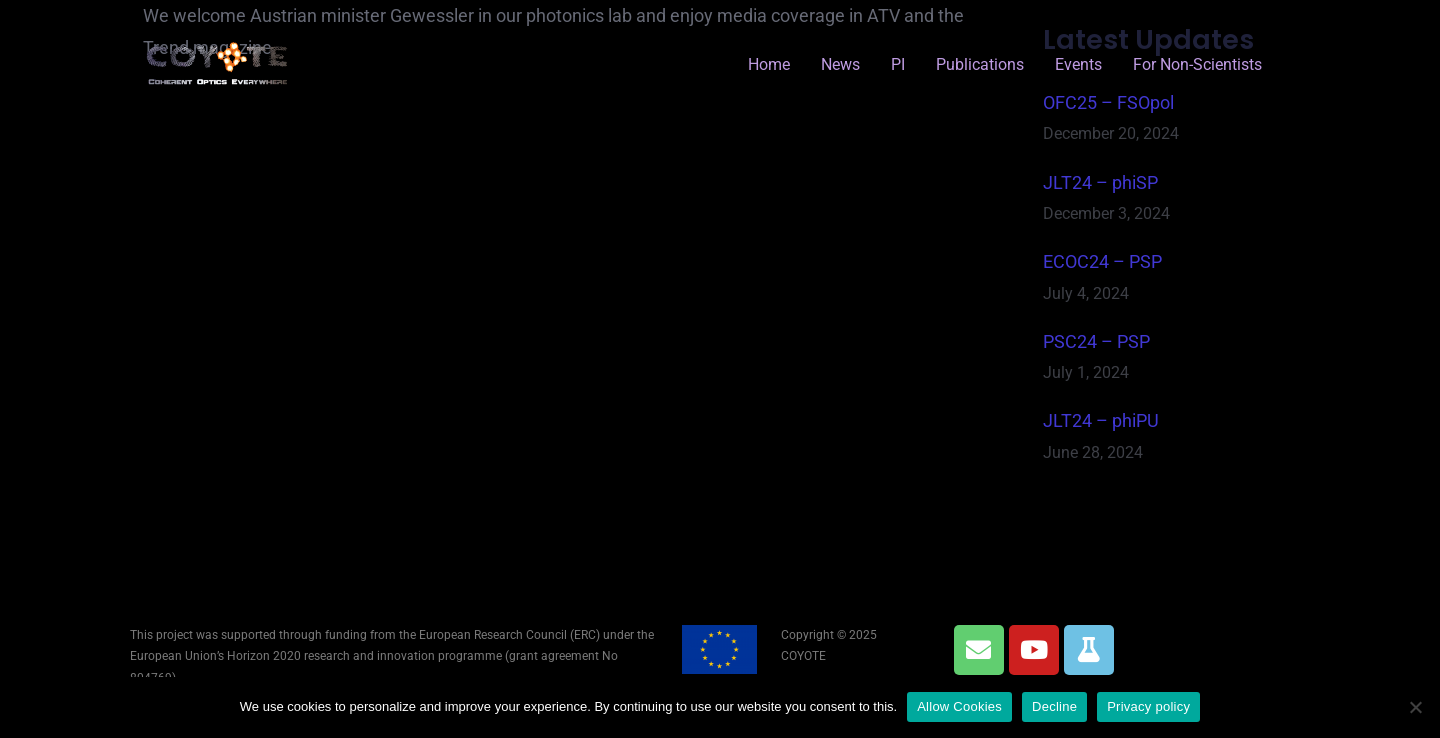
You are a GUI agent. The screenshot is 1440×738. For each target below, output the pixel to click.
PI (898, 64)
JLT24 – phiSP (1100, 182)
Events (1078, 64)
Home (769, 64)
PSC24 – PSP (1096, 341)
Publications (980, 64)
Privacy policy (1148, 706)
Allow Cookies (959, 706)
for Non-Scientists (1197, 64)
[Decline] (1415, 707)
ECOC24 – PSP (1102, 261)
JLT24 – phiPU (1101, 420)
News (840, 64)
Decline (1054, 706)
